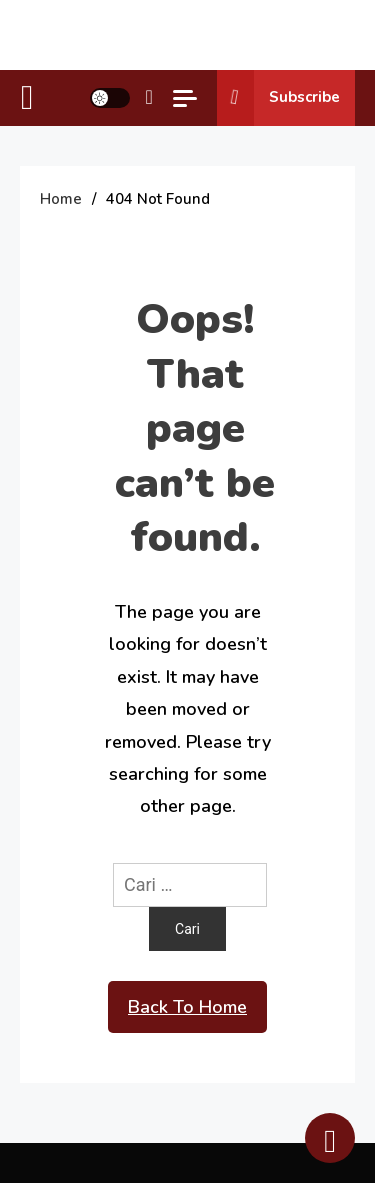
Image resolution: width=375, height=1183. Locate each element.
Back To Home (187, 1007)
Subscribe (278, 98)
